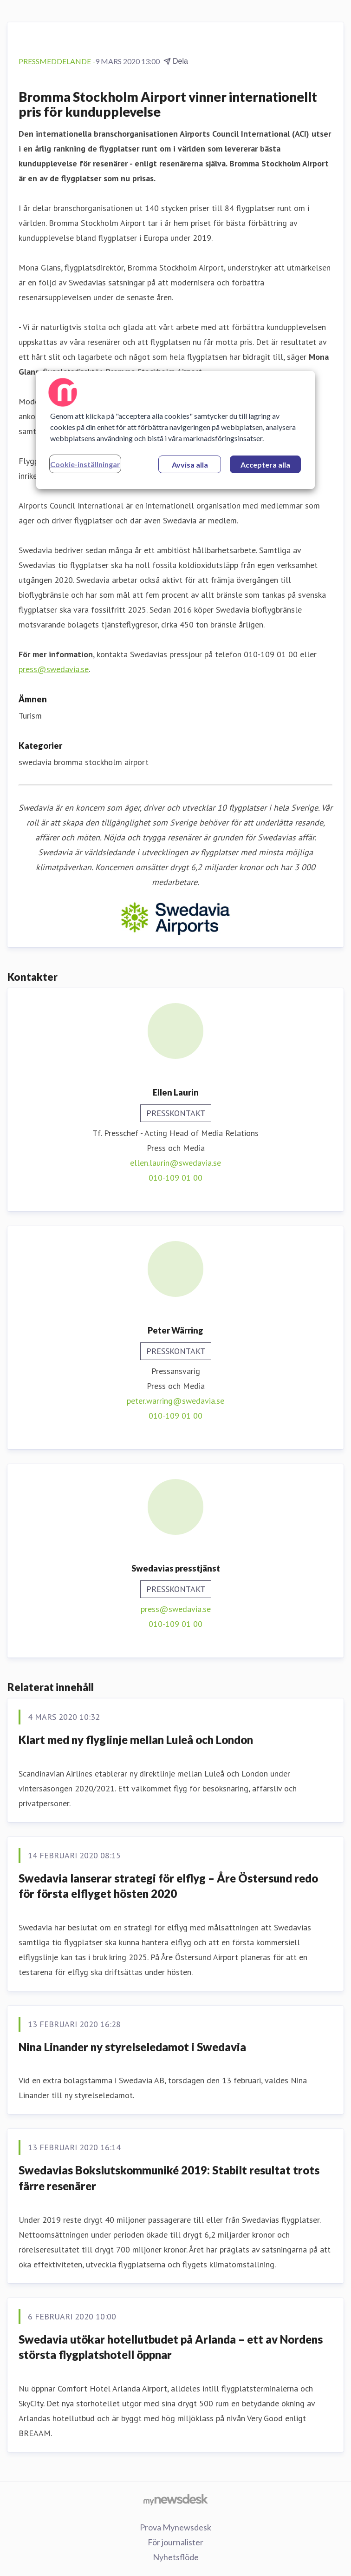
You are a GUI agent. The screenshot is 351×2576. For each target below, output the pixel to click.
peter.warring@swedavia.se (175, 1400)
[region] (175, 430)
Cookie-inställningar (85, 464)
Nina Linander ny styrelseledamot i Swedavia (132, 2047)
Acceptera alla (265, 464)
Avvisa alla (190, 464)
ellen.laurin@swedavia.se (175, 1162)
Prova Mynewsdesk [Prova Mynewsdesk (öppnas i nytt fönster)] (175, 2527)
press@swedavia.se (54, 669)
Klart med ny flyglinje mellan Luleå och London (136, 1739)
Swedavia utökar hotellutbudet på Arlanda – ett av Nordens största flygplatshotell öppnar (171, 2347)
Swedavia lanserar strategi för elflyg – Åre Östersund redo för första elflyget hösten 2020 (168, 1886)
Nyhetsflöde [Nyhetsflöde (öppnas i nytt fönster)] (176, 2557)
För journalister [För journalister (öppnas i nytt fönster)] (175, 2542)
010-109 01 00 (175, 1177)
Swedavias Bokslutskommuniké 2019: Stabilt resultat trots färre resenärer (169, 2178)
